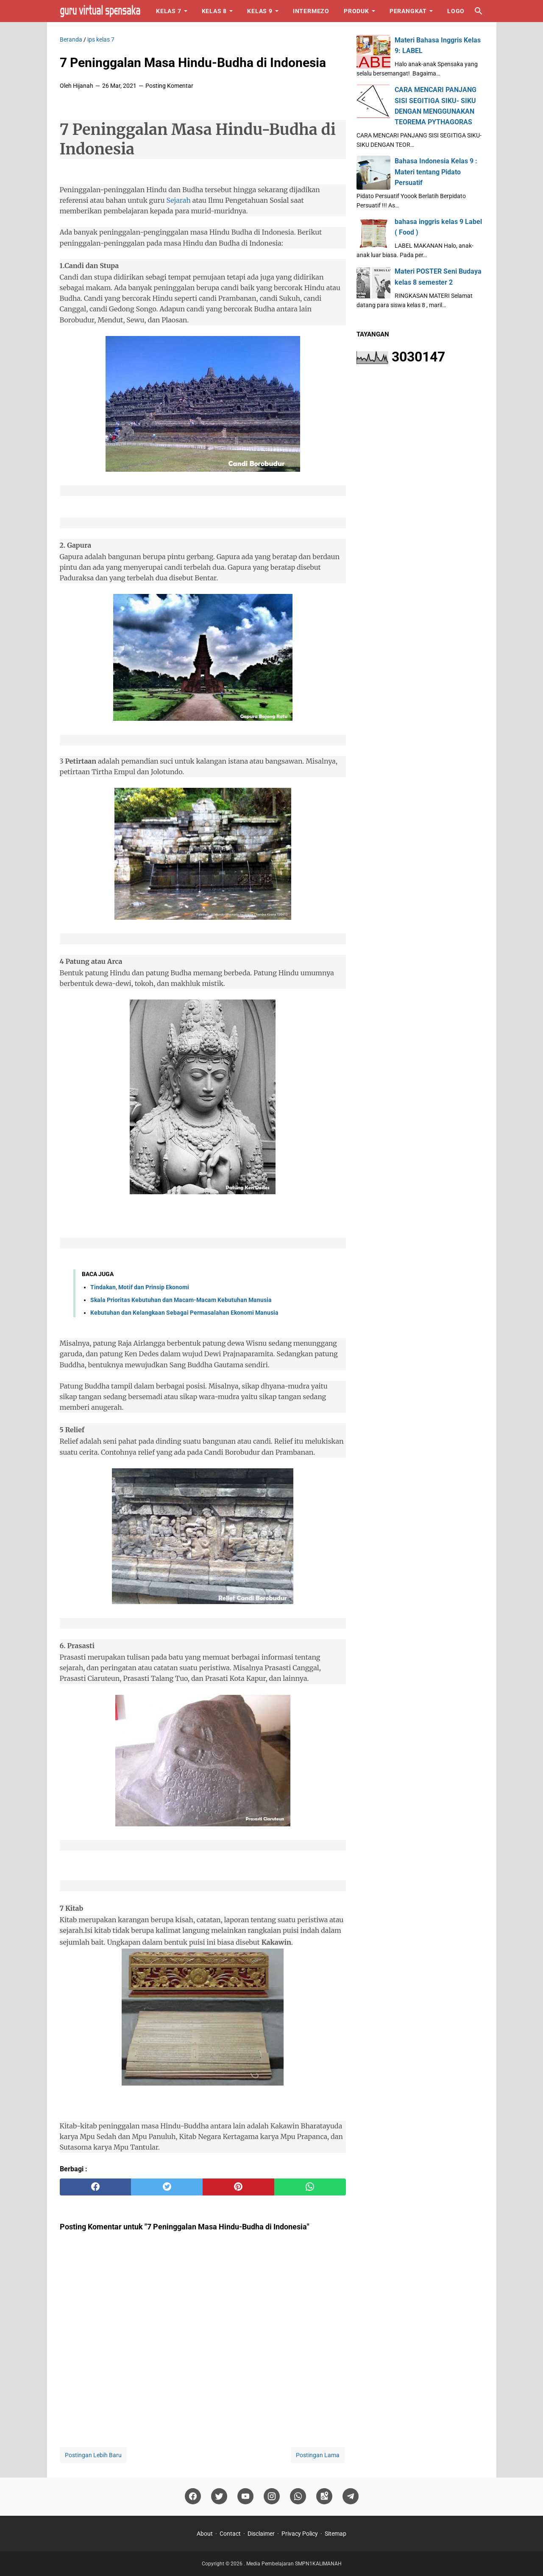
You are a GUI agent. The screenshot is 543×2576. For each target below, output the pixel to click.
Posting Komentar (169, 85)
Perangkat (408, 11)
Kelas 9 (260, 11)
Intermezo (311, 11)
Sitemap (335, 2533)
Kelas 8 (214, 11)
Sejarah (178, 200)
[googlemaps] (324, 2496)
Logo (456, 11)
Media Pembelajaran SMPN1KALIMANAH (294, 2564)
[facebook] (95, 2186)
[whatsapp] (310, 2186)
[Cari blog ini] (478, 11)
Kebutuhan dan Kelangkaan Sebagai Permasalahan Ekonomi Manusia (184, 1312)
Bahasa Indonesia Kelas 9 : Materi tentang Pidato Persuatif (436, 171)
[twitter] (167, 2186)
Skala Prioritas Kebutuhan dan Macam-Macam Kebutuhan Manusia (181, 1299)
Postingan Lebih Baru (93, 2455)
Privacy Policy (299, 2533)
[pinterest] (238, 2186)
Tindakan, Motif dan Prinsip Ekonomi (139, 1287)
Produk (356, 11)
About (205, 2533)
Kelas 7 (168, 11)
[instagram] (272, 2496)
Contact (230, 2533)
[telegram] (351, 2496)
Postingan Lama (318, 2455)
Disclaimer (261, 2533)
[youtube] (245, 2496)
